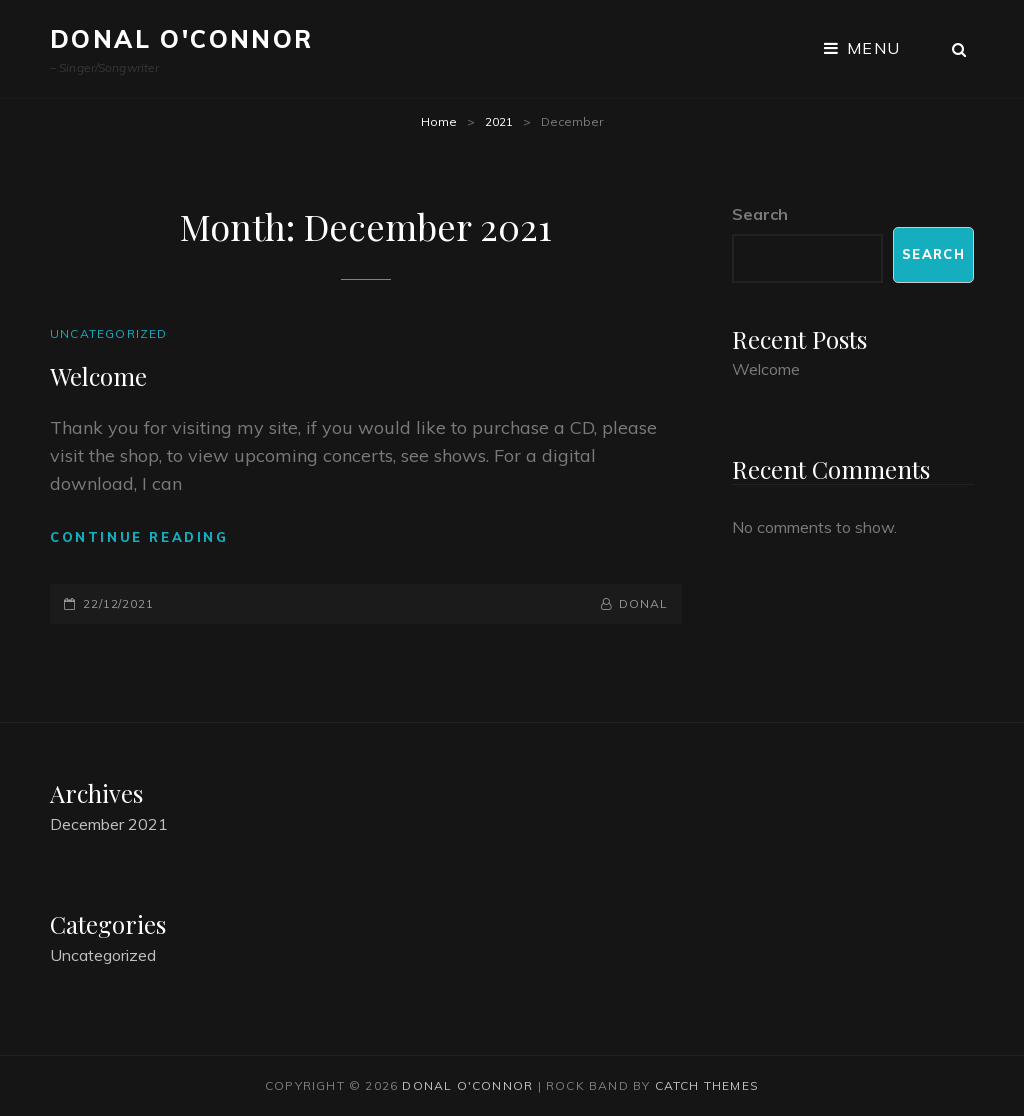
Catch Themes (707, 1085)
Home (439, 121)
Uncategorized (109, 333)
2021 (499, 121)
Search (760, 214)
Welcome (98, 376)
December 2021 (109, 824)
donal (643, 603)
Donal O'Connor (182, 39)
